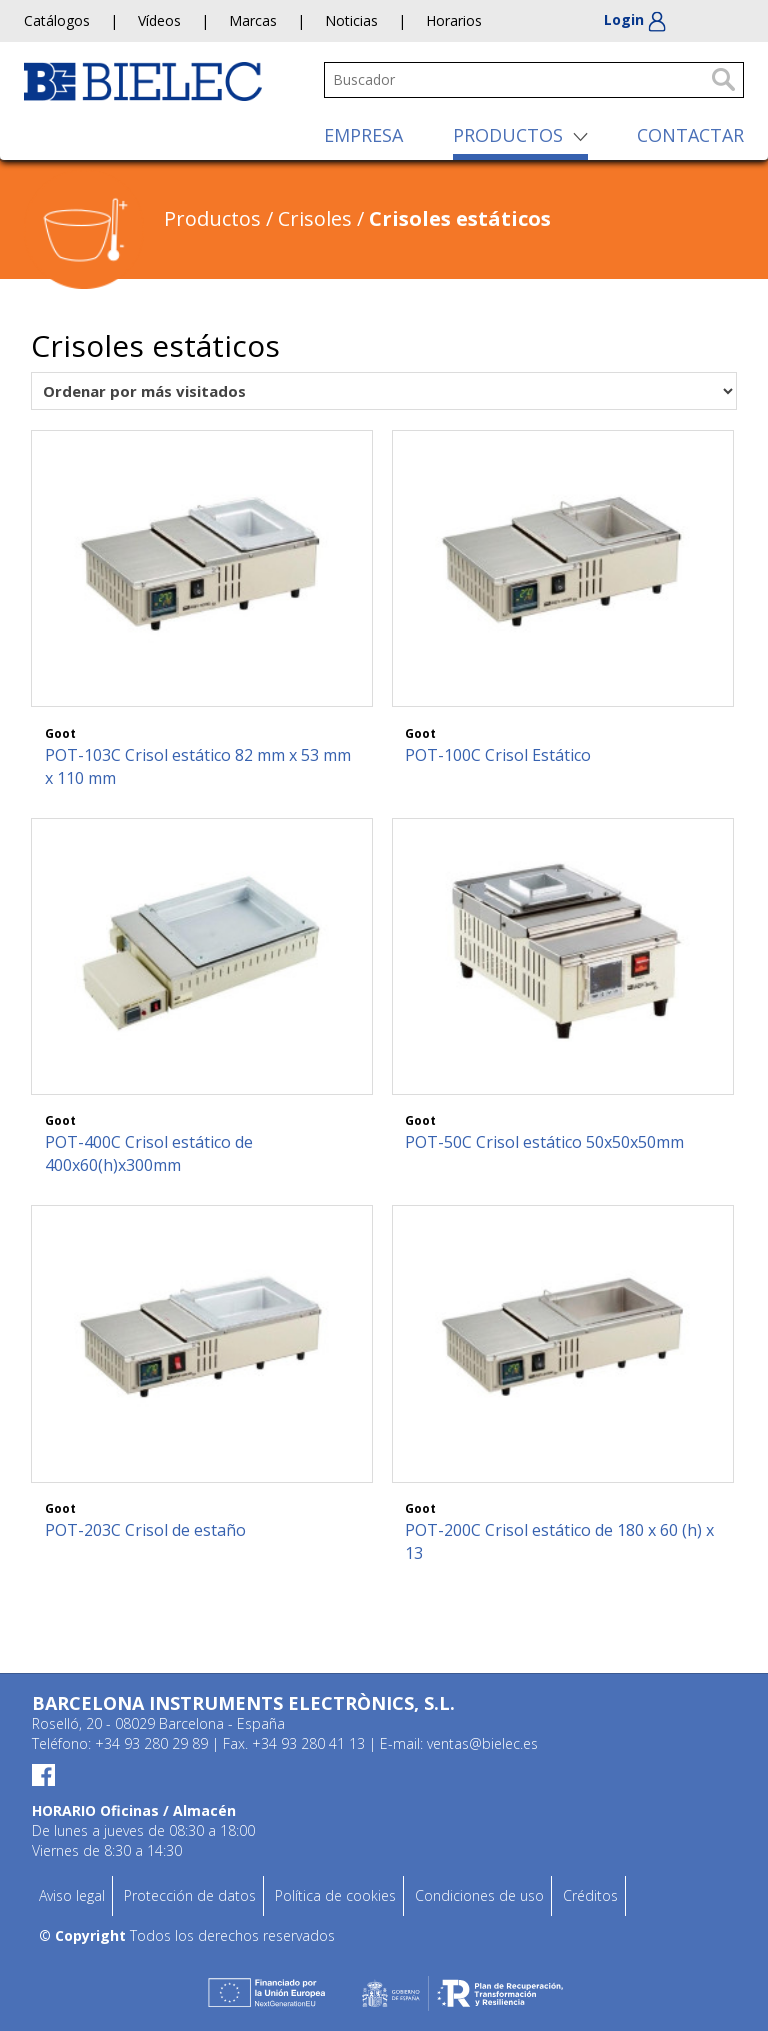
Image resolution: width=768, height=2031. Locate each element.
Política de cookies (335, 1895)
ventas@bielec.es (482, 1743)
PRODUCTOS (508, 135)
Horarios (454, 20)
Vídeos (159, 20)
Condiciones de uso (479, 1895)
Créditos (590, 1895)
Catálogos (57, 20)
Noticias (351, 20)
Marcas (253, 20)
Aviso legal (72, 1895)
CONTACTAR (690, 135)
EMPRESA (363, 135)
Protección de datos (190, 1895)
